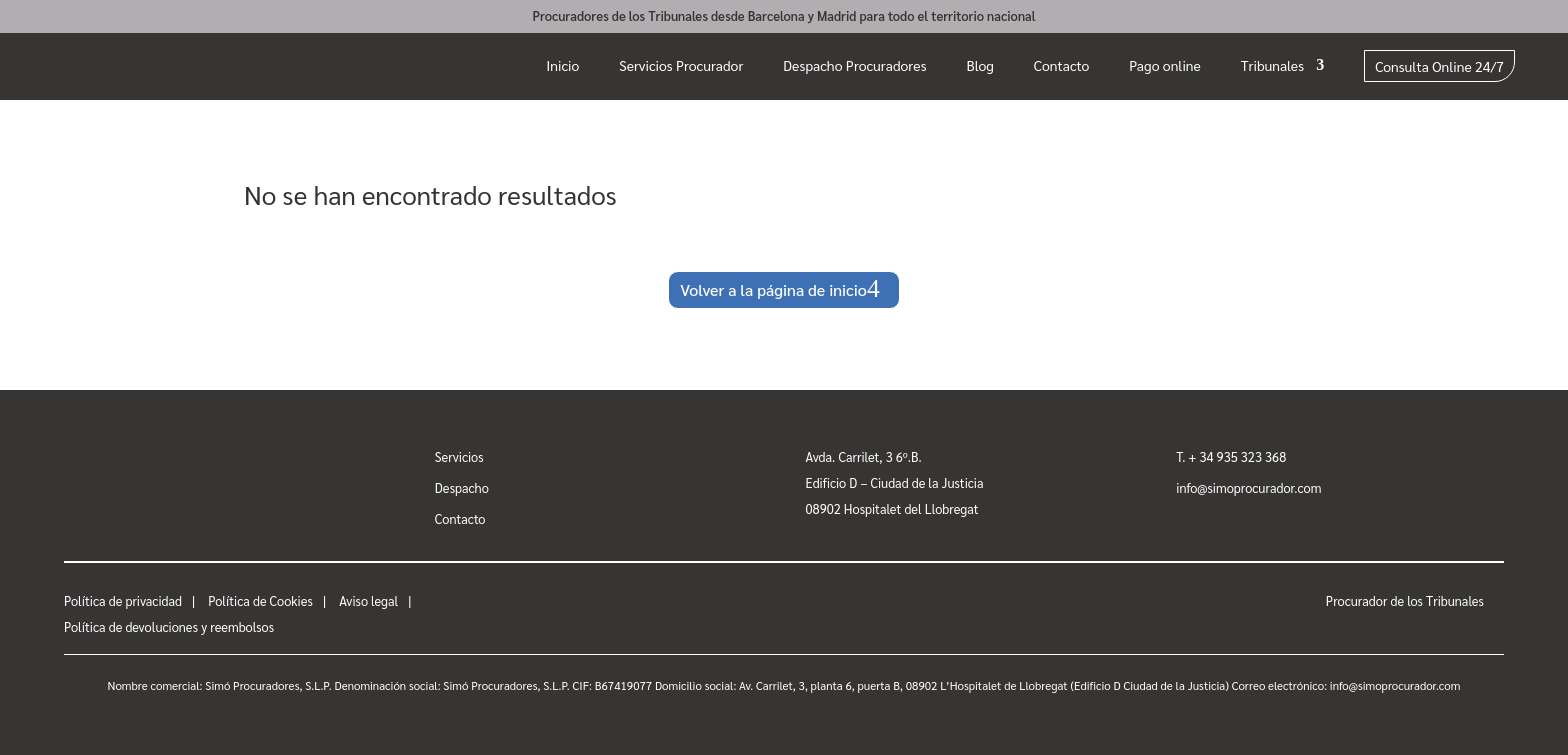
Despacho (462, 487)
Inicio (562, 65)
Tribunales (1272, 65)
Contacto (1061, 65)
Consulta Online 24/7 (1439, 66)
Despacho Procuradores (854, 65)
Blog (980, 65)
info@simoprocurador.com (1248, 487)
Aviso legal (368, 600)
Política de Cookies (260, 600)
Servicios (459, 456)
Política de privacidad (123, 600)
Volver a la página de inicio (773, 289)
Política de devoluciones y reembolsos (169, 626)
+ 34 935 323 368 (1238, 456)
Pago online (1165, 65)
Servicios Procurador (681, 65)
